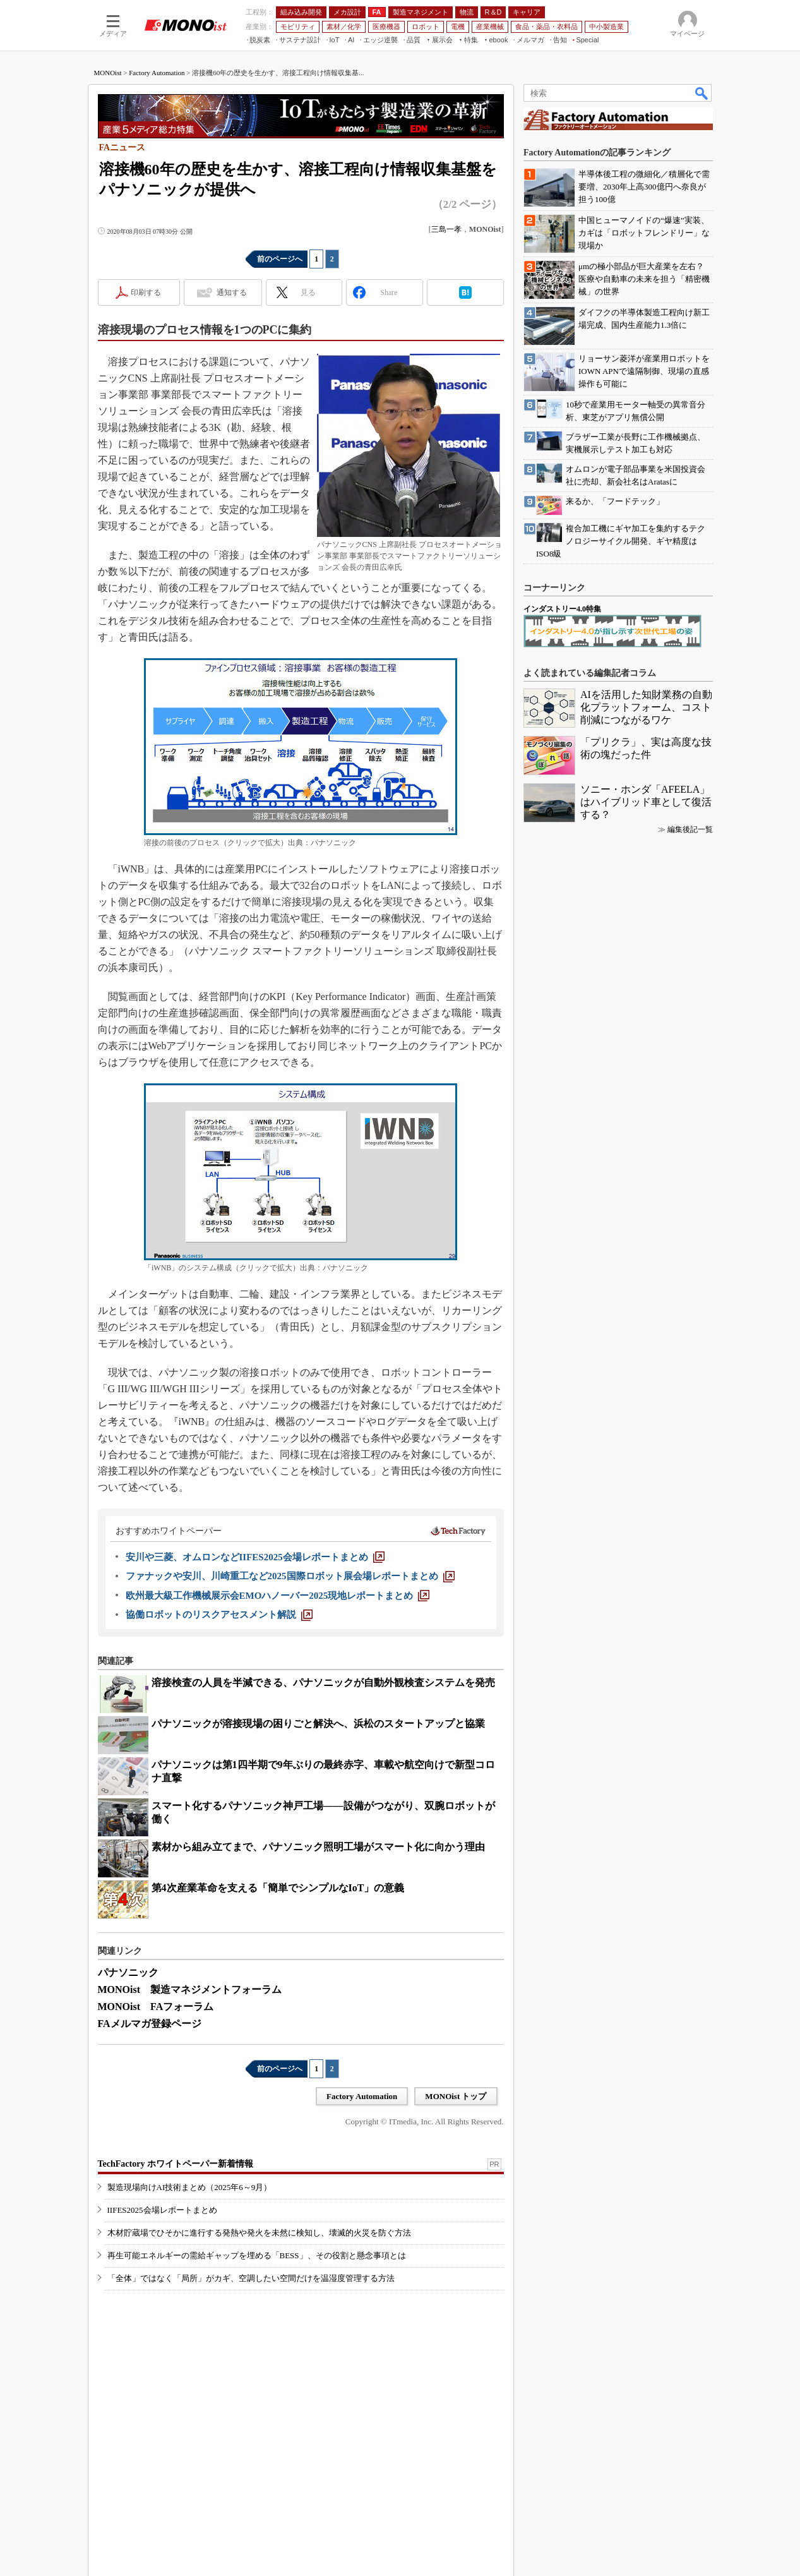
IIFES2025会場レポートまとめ (162, 2210)
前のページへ (279, 259)
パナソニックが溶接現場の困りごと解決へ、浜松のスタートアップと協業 (318, 1723)
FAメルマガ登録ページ (149, 2023)
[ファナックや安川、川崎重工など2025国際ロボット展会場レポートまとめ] (290, 1576)
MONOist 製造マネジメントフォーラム (190, 1989)
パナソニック (128, 1972)
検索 (702, 93)
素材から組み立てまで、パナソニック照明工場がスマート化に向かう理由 (318, 1846)
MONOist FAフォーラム (156, 2006)
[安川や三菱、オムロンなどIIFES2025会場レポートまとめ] (255, 1557)
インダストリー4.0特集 (562, 609)
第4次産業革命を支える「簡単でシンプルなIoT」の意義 (278, 1887)
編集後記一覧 (690, 829)
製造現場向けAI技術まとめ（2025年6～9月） (189, 2187)
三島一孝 (446, 229)
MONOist (108, 72)
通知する (232, 292)
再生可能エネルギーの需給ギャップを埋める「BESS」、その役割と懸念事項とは (256, 2255)
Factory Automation (156, 72)
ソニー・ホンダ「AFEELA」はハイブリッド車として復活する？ (646, 802)
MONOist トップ (455, 2096)
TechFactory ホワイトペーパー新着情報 (175, 2164)
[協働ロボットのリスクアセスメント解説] (219, 1615)
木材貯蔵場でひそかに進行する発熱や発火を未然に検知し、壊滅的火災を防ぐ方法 (259, 2232)
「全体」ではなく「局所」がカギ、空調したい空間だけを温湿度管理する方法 (251, 2278)
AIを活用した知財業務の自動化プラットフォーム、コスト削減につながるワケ (646, 707)
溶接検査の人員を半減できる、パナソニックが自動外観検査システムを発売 (323, 1682)
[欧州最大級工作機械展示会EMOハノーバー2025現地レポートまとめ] (278, 1596)
